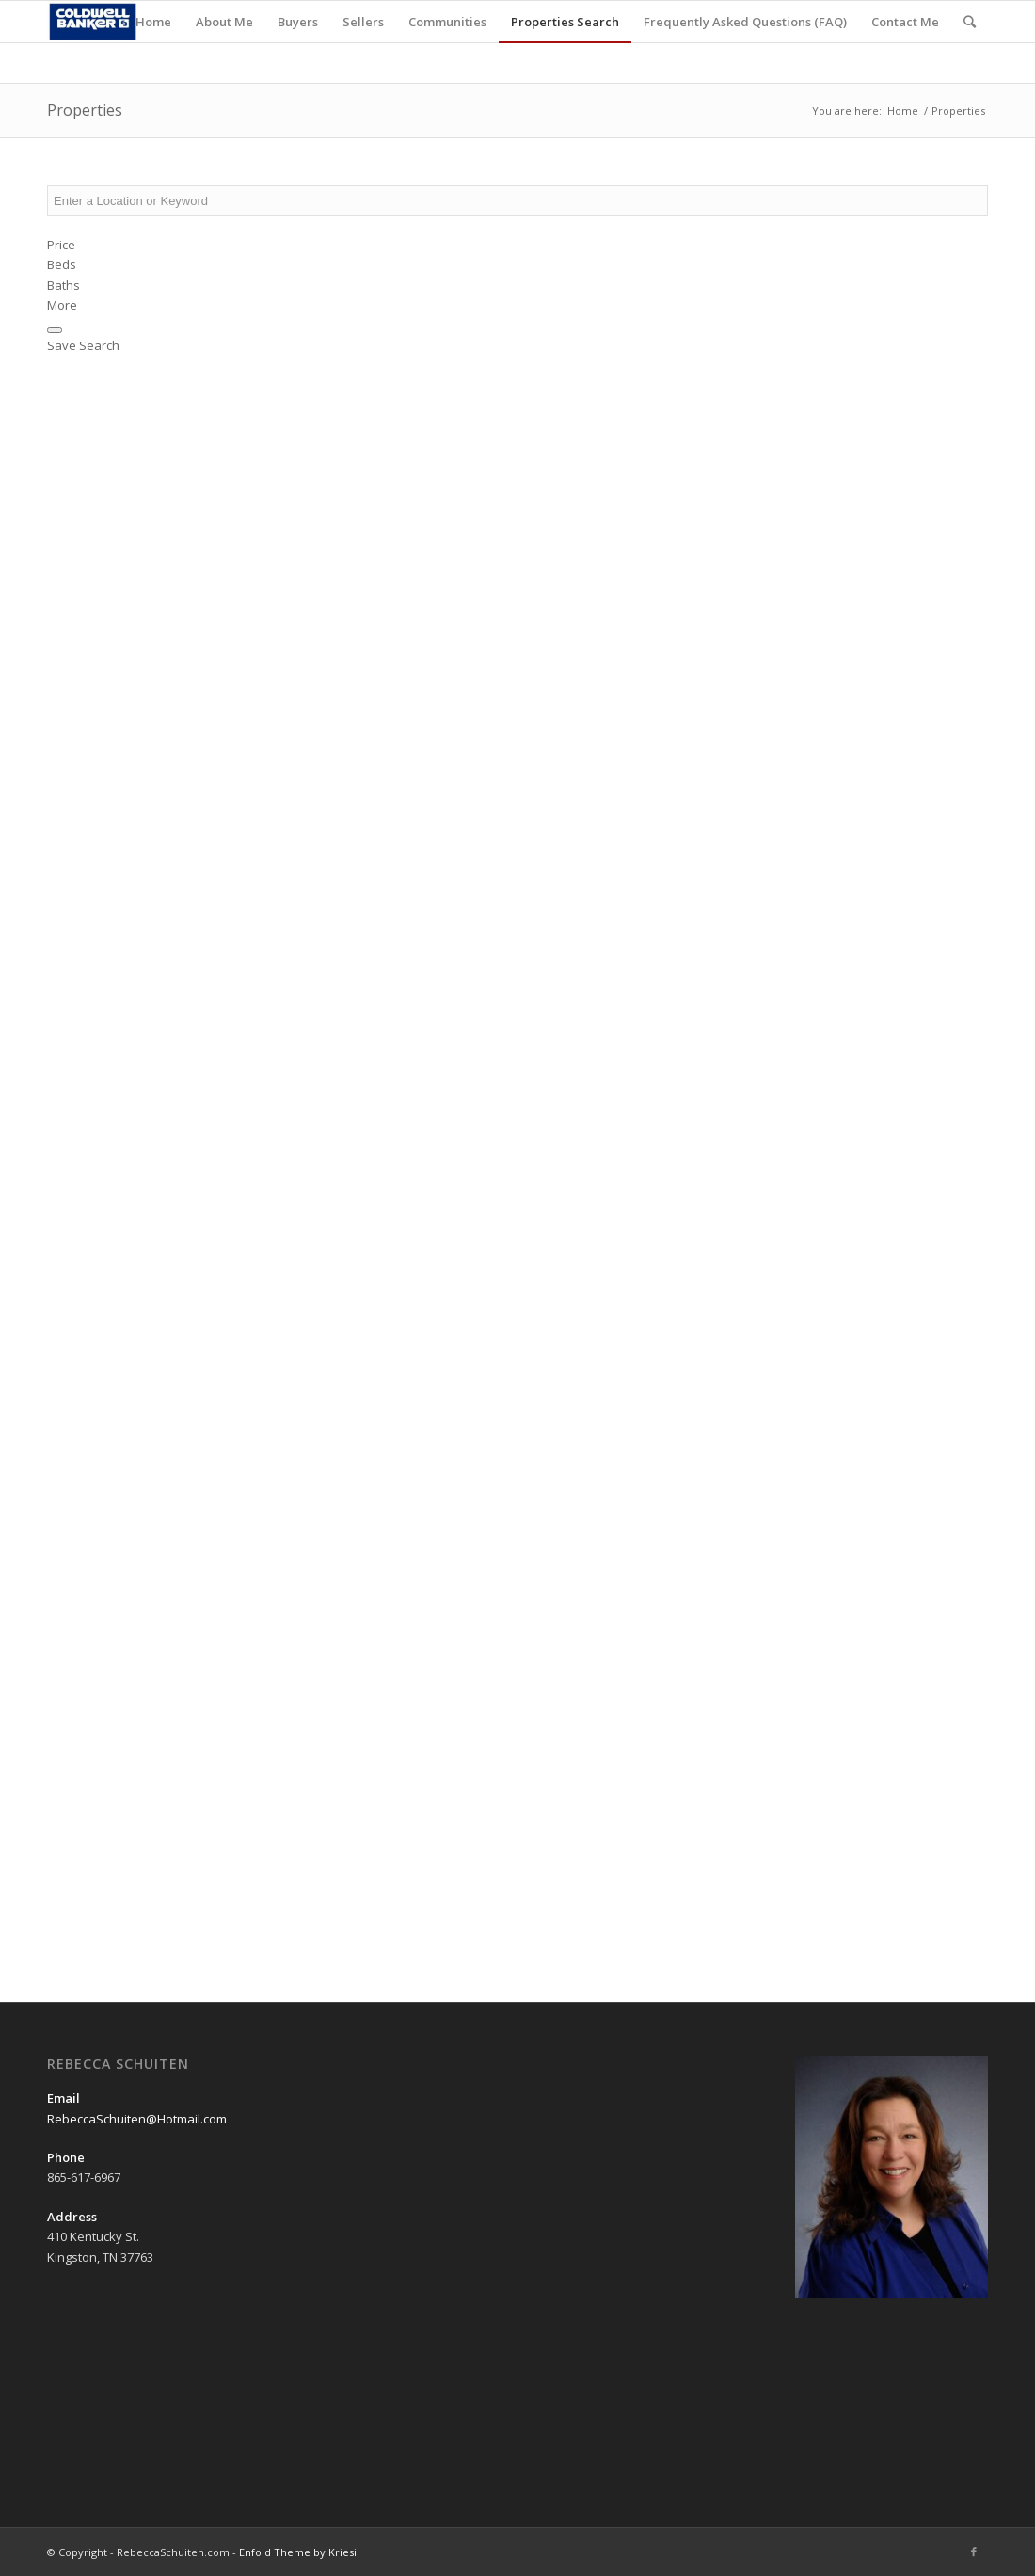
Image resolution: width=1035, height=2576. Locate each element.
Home (902, 110)
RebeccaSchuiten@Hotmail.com (137, 2118)
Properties (84, 110)
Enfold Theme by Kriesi (298, 2552)
